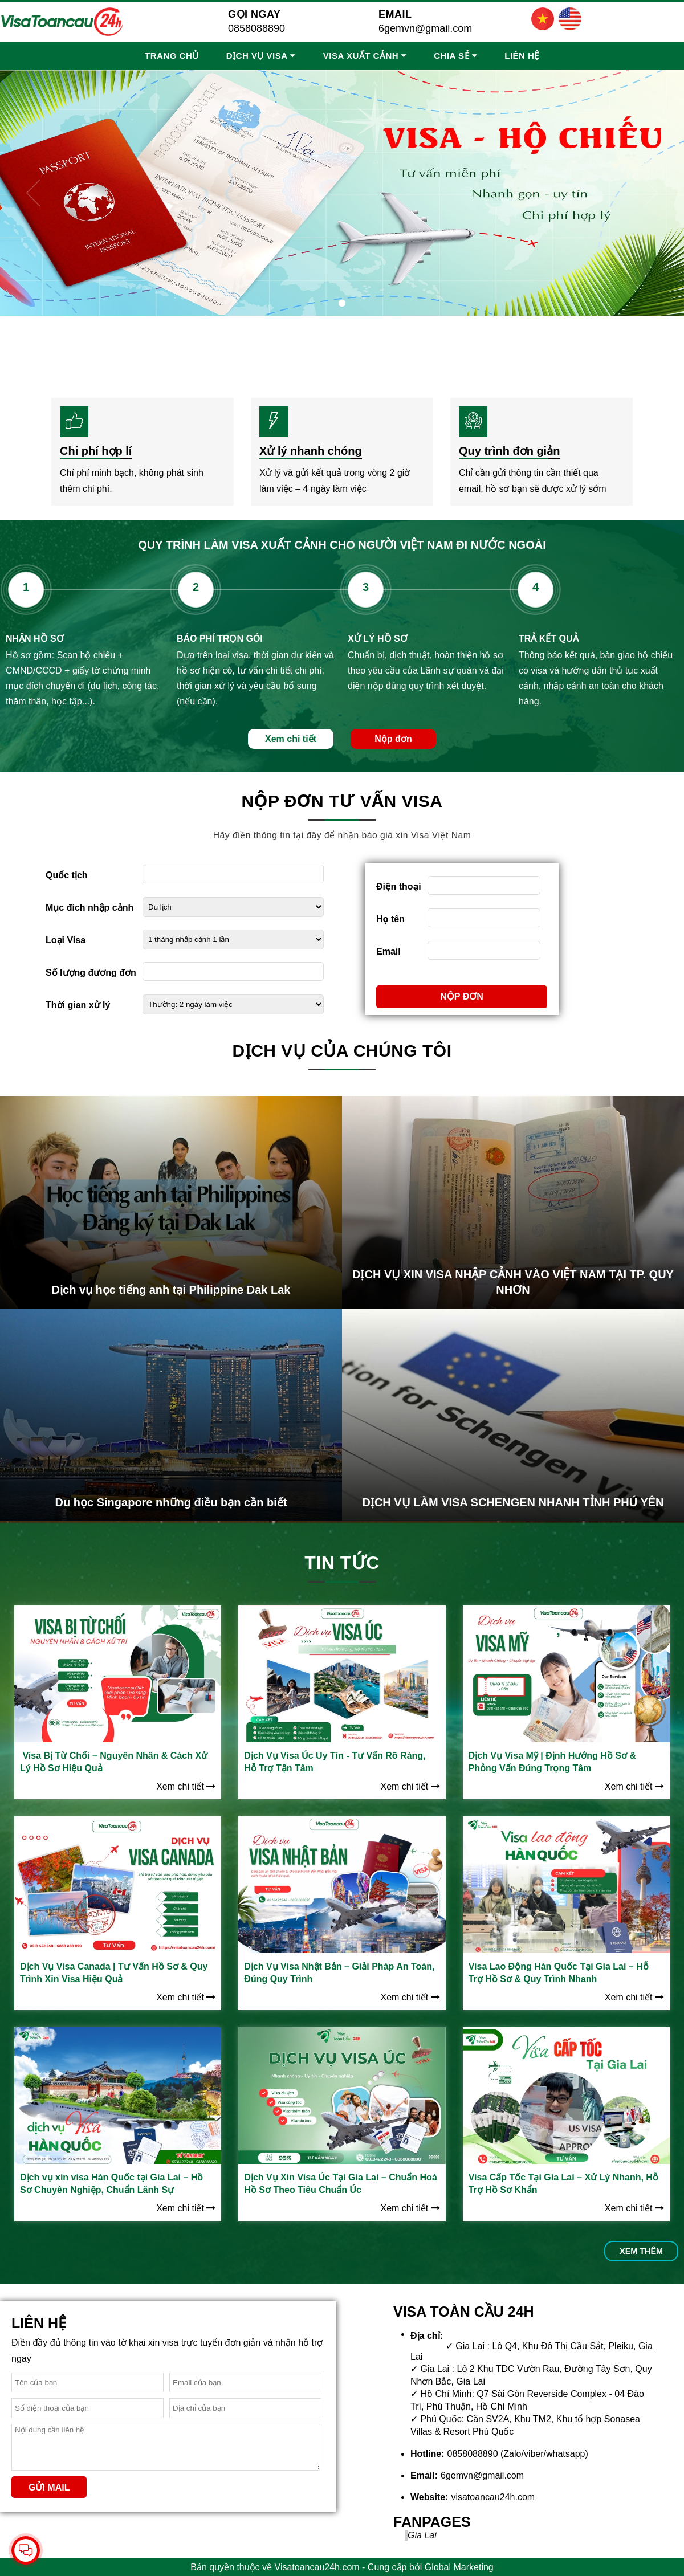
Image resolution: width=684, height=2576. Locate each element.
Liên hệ (521, 55)
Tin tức (342, 1562)
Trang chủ (172, 55)
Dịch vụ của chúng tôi (341, 1050)
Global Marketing (459, 2567)
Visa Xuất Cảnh (360, 55)
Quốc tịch (67, 875)
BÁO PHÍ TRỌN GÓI (220, 638)
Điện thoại (398, 886)
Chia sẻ (451, 55)
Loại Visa (65, 940)
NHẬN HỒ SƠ (35, 638)
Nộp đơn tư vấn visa (342, 801)
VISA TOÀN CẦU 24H (463, 2312)
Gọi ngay (254, 14)
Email (395, 14)
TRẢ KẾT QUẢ (549, 638)
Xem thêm (641, 2251)
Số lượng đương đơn (91, 972)
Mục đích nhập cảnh (89, 907)
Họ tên (390, 919)
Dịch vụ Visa (257, 55)
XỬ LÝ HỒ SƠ (378, 638)
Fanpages (432, 2522)
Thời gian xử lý (78, 1005)
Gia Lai (422, 2535)
